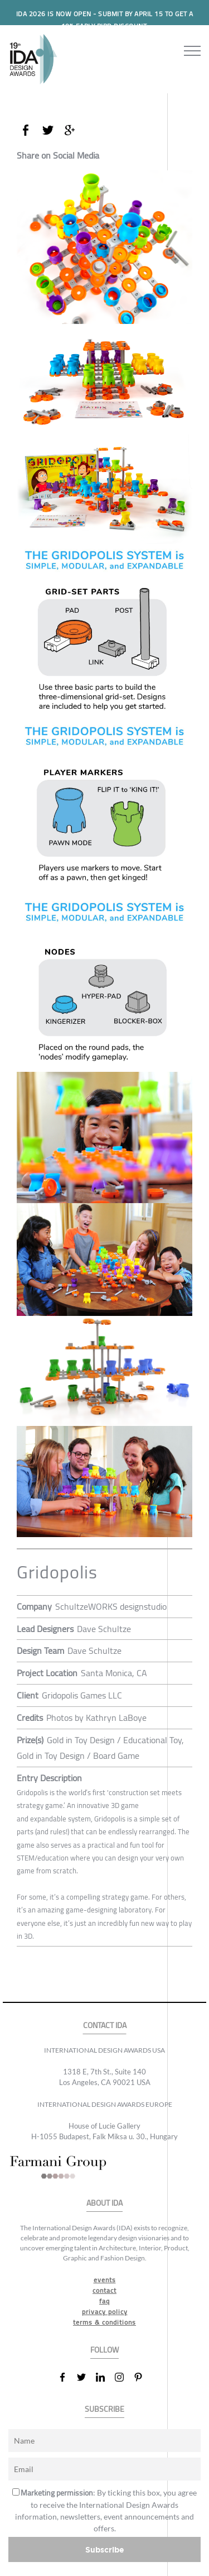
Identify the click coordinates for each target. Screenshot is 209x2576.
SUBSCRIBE (104, 2409)
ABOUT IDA (104, 2203)
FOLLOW (104, 2350)
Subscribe (104, 2549)
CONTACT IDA (105, 2025)
